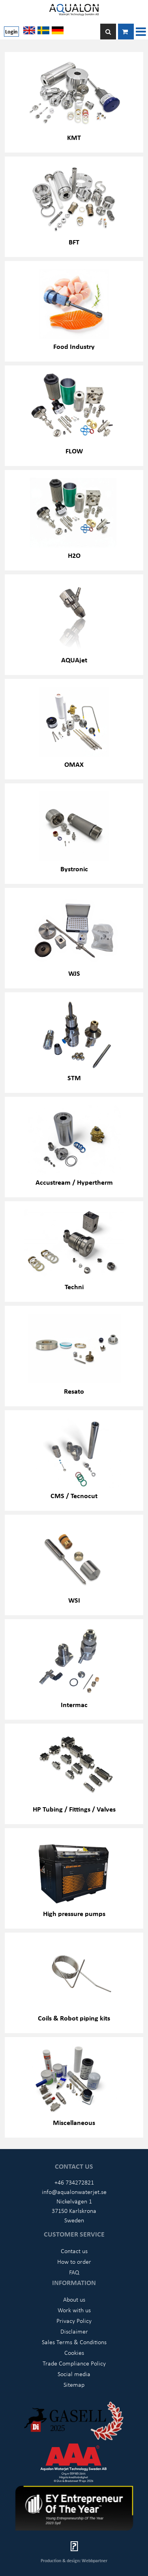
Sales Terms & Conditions (74, 2341)
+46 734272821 (74, 2182)
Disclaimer (74, 2331)
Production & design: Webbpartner (74, 2560)
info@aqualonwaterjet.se (74, 2191)
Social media (74, 2373)
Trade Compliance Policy (74, 2363)
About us (74, 2299)
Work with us (74, 2310)
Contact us (74, 2250)
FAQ (74, 2272)
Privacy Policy (74, 2320)
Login (11, 31)
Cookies (74, 2352)
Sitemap (74, 2384)
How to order (74, 2261)
